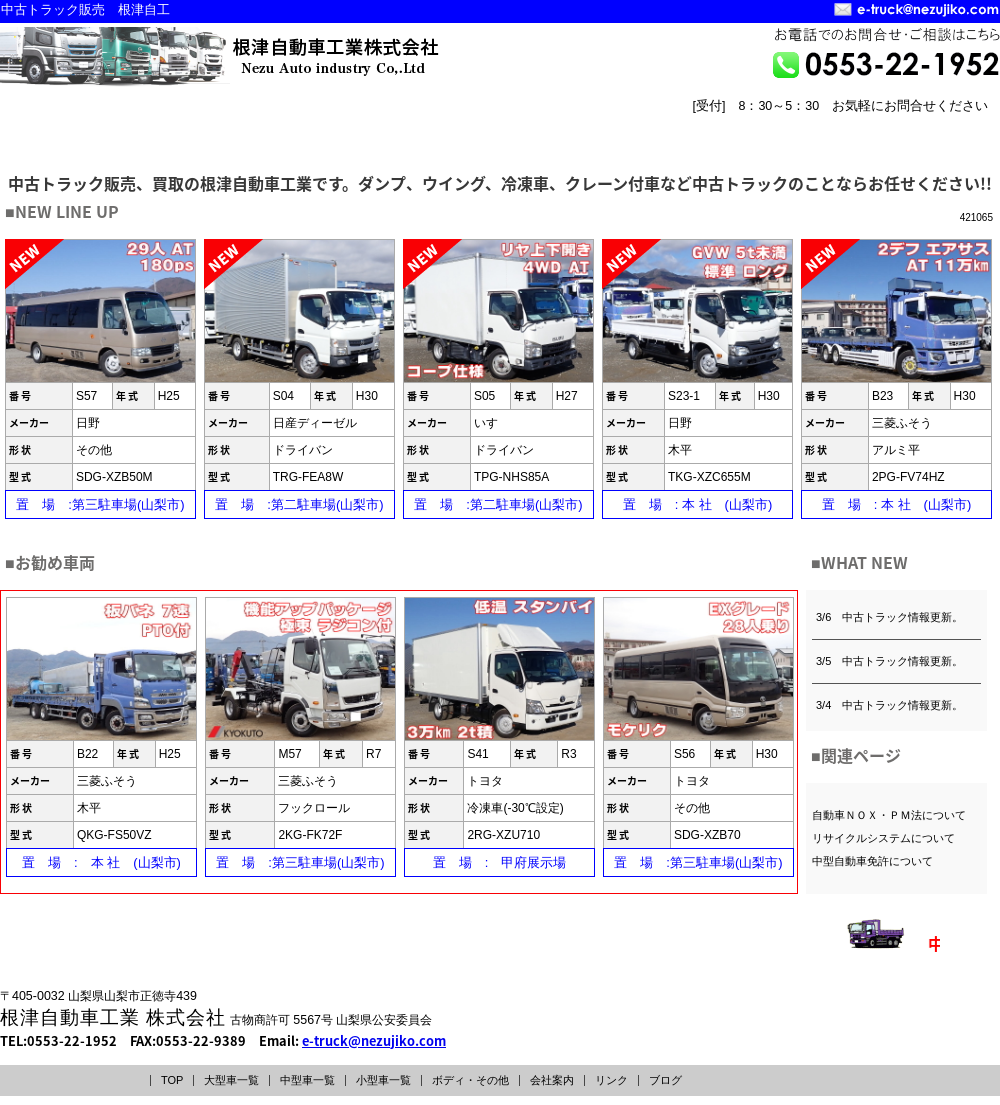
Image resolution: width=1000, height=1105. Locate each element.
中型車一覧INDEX (258, 126)
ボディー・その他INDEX (603, 126)
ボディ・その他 (470, 1080)
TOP (172, 1080)
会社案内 (552, 1080)
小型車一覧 (383, 1080)
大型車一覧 (231, 1080)
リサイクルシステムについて (883, 838)
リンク (611, 1080)
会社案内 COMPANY (846, 142)
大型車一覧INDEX (85, 126)
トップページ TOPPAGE (746, 142)
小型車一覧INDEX (431, 126)
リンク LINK (946, 142)
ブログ (665, 1080)
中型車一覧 (307, 1080)
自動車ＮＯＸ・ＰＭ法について (889, 815)
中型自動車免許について (872, 861)
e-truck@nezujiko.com (374, 1040)
